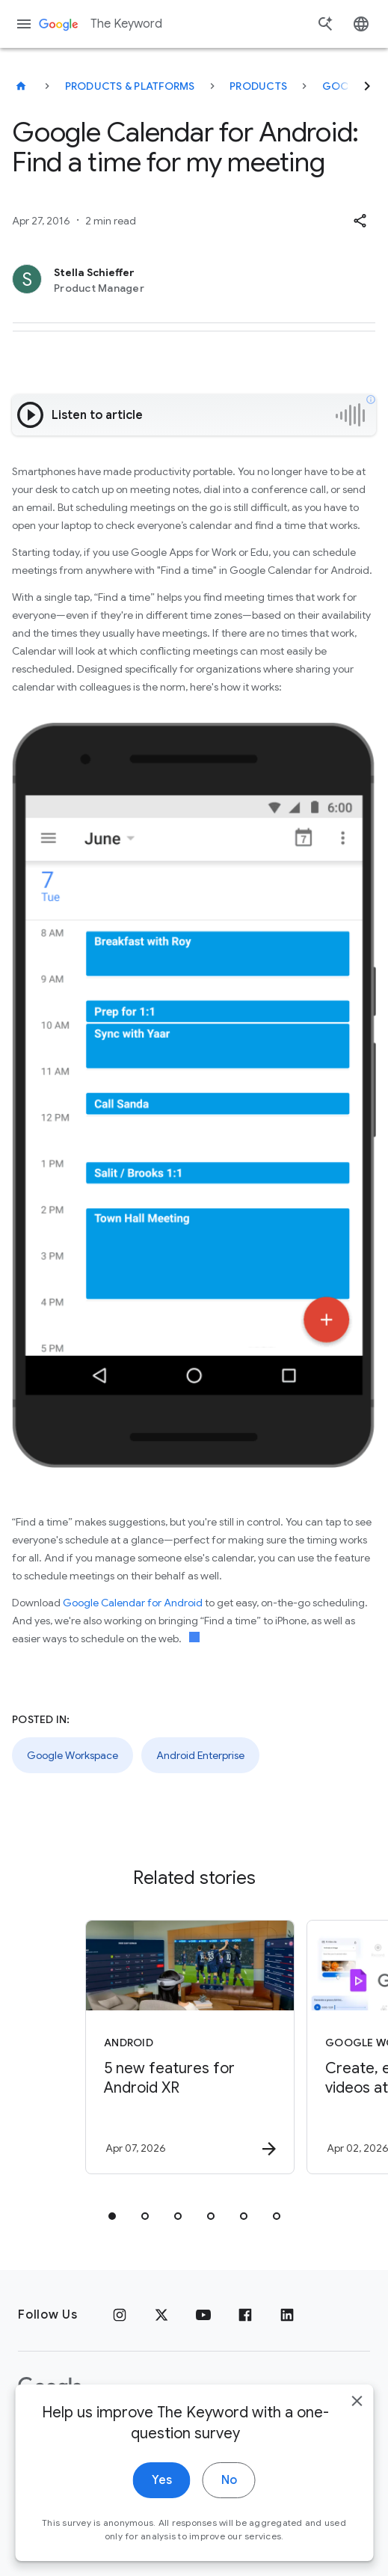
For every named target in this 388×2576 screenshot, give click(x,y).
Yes (162, 2509)
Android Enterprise (200, 1755)
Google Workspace (72, 1755)
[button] (359, 220)
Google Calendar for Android (133, 1602)
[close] (356, 2430)
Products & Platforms (130, 86)
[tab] (112, 2216)
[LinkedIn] (287, 2315)
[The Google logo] (50, 2387)
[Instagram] (120, 2315)
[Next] (367, 86)
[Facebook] (245, 2315)
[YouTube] (203, 2315)
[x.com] (161, 2315)
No (229, 2509)
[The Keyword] (21, 86)
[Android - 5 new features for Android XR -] (190, 2047)
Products (258, 86)
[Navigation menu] (24, 24)
